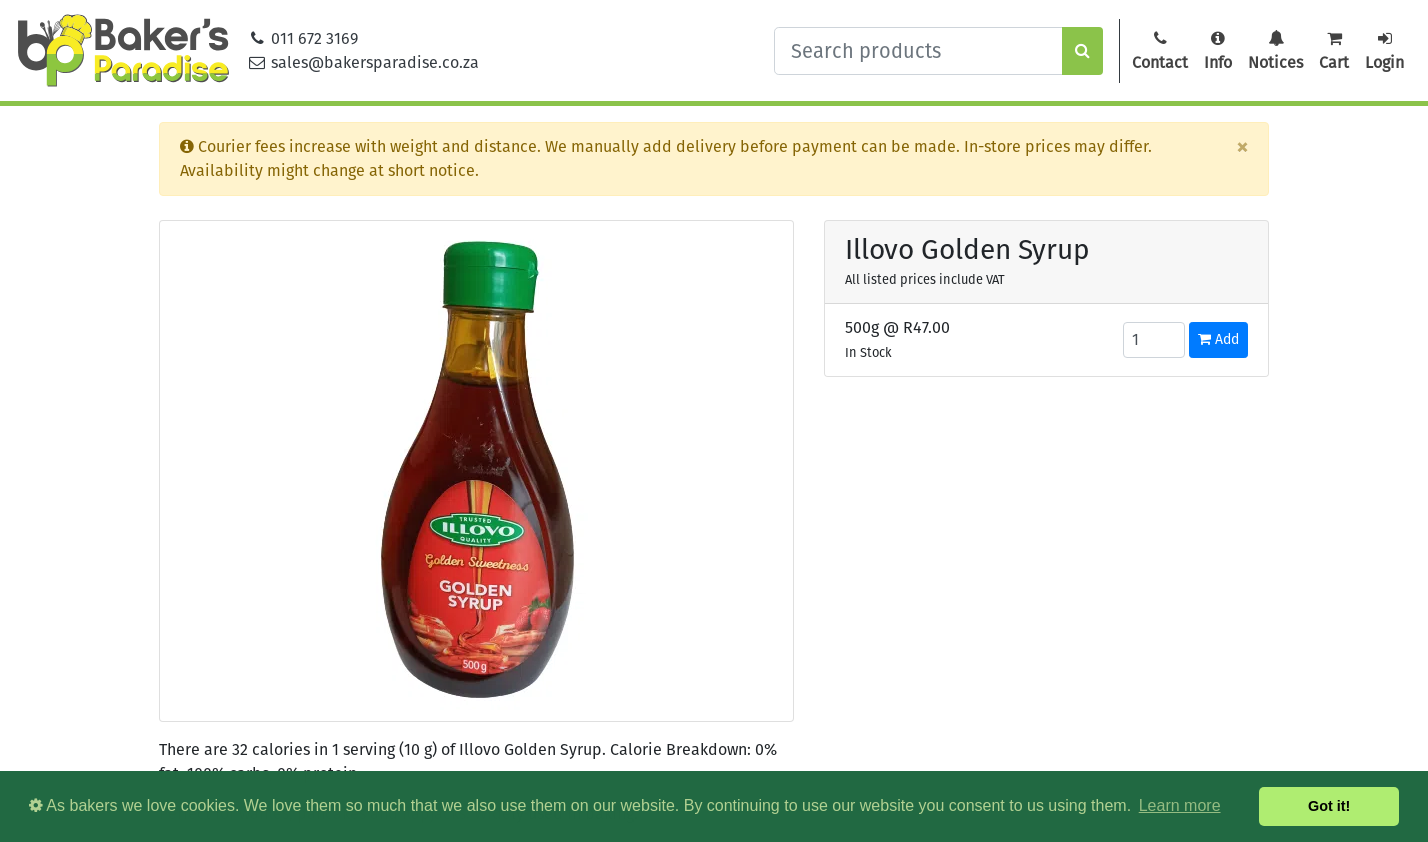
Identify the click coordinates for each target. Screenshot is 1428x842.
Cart (1334, 51)
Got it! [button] (1329, 806)
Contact (1160, 51)
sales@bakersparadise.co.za (363, 62)
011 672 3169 (303, 38)
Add (1218, 339)
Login (1384, 51)
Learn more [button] (1180, 805)
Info (1218, 51)
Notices (1275, 51)
